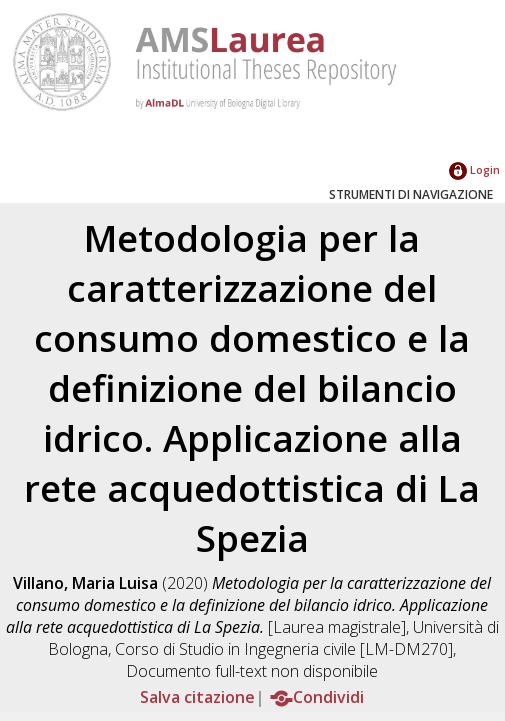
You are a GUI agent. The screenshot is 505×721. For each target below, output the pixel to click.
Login (474, 169)
